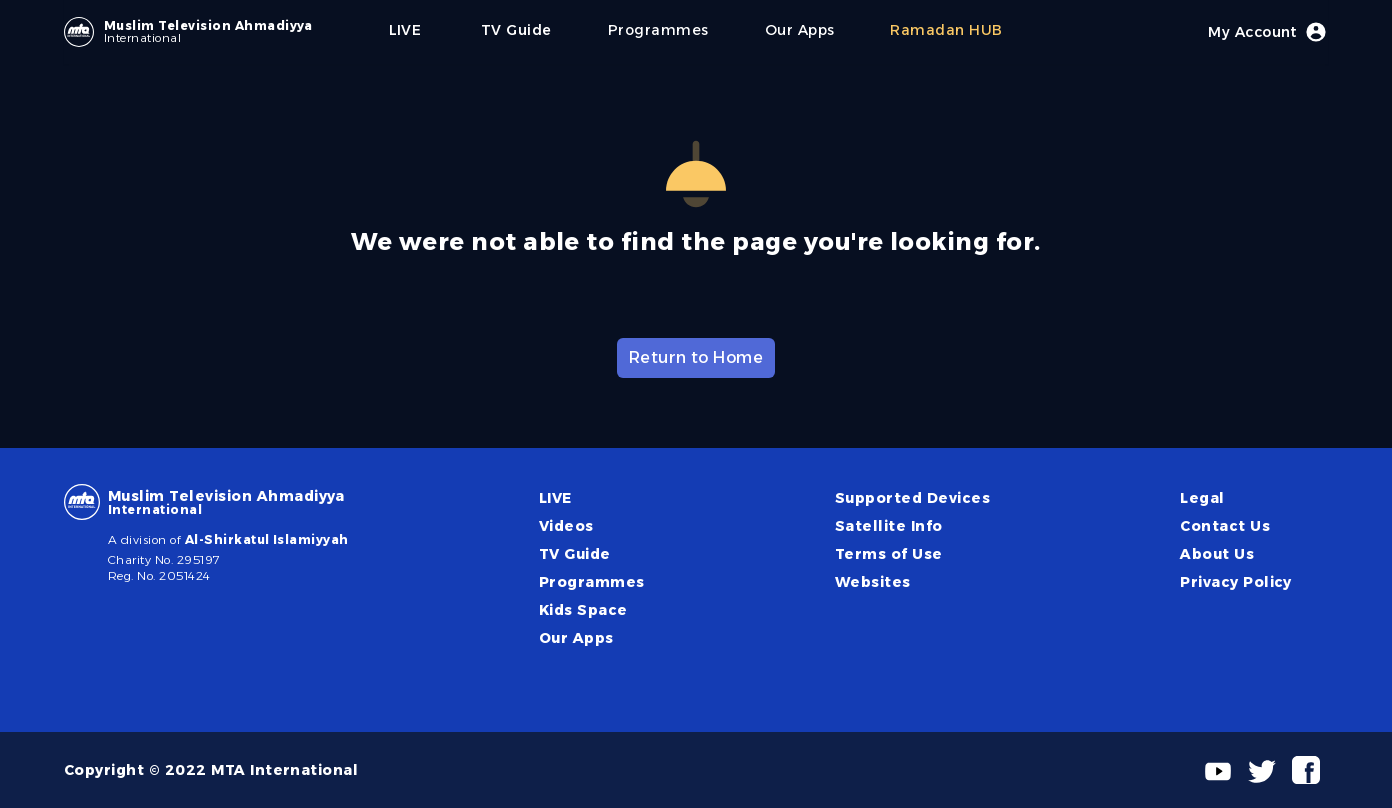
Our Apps (576, 638)
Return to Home (696, 357)
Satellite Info (889, 526)
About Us (1217, 554)
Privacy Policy (1236, 582)
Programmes (592, 582)
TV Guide (575, 554)
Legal (1202, 498)
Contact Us (1225, 526)
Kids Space (583, 610)
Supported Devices (912, 498)
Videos (566, 526)
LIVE (555, 498)
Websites (873, 582)
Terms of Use (889, 554)
